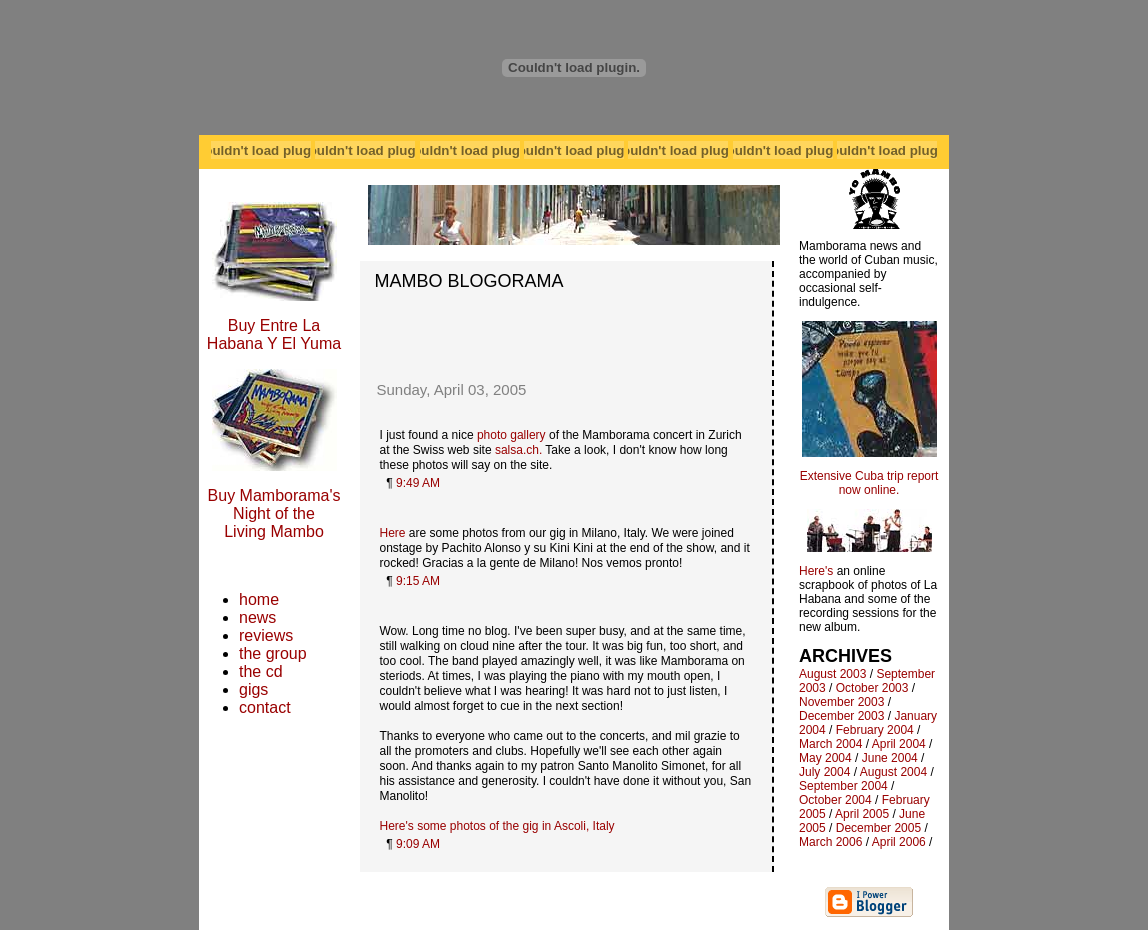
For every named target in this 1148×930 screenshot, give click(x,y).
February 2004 (875, 730)
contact (265, 707)
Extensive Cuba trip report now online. (869, 483)
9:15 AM (418, 581)
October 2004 (835, 800)
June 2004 (890, 758)
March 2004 (830, 744)
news (257, 617)
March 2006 (830, 842)
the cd (261, 671)
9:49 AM (418, 483)
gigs (253, 689)
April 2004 (899, 744)
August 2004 (893, 772)
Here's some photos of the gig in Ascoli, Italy (497, 826)
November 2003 (841, 702)
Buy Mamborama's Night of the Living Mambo (274, 513)
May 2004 (825, 758)
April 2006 (899, 842)
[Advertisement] (566, 322)
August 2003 (832, 674)
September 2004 (843, 786)
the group (273, 653)
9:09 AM (418, 844)
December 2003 (841, 716)
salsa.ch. (518, 450)
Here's (816, 571)
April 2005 (862, 814)
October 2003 (872, 688)
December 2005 (878, 828)
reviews (266, 635)
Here (393, 533)
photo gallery (511, 435)
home (259, 599)
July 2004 (824, 772)
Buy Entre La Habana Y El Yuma (274, 334)
